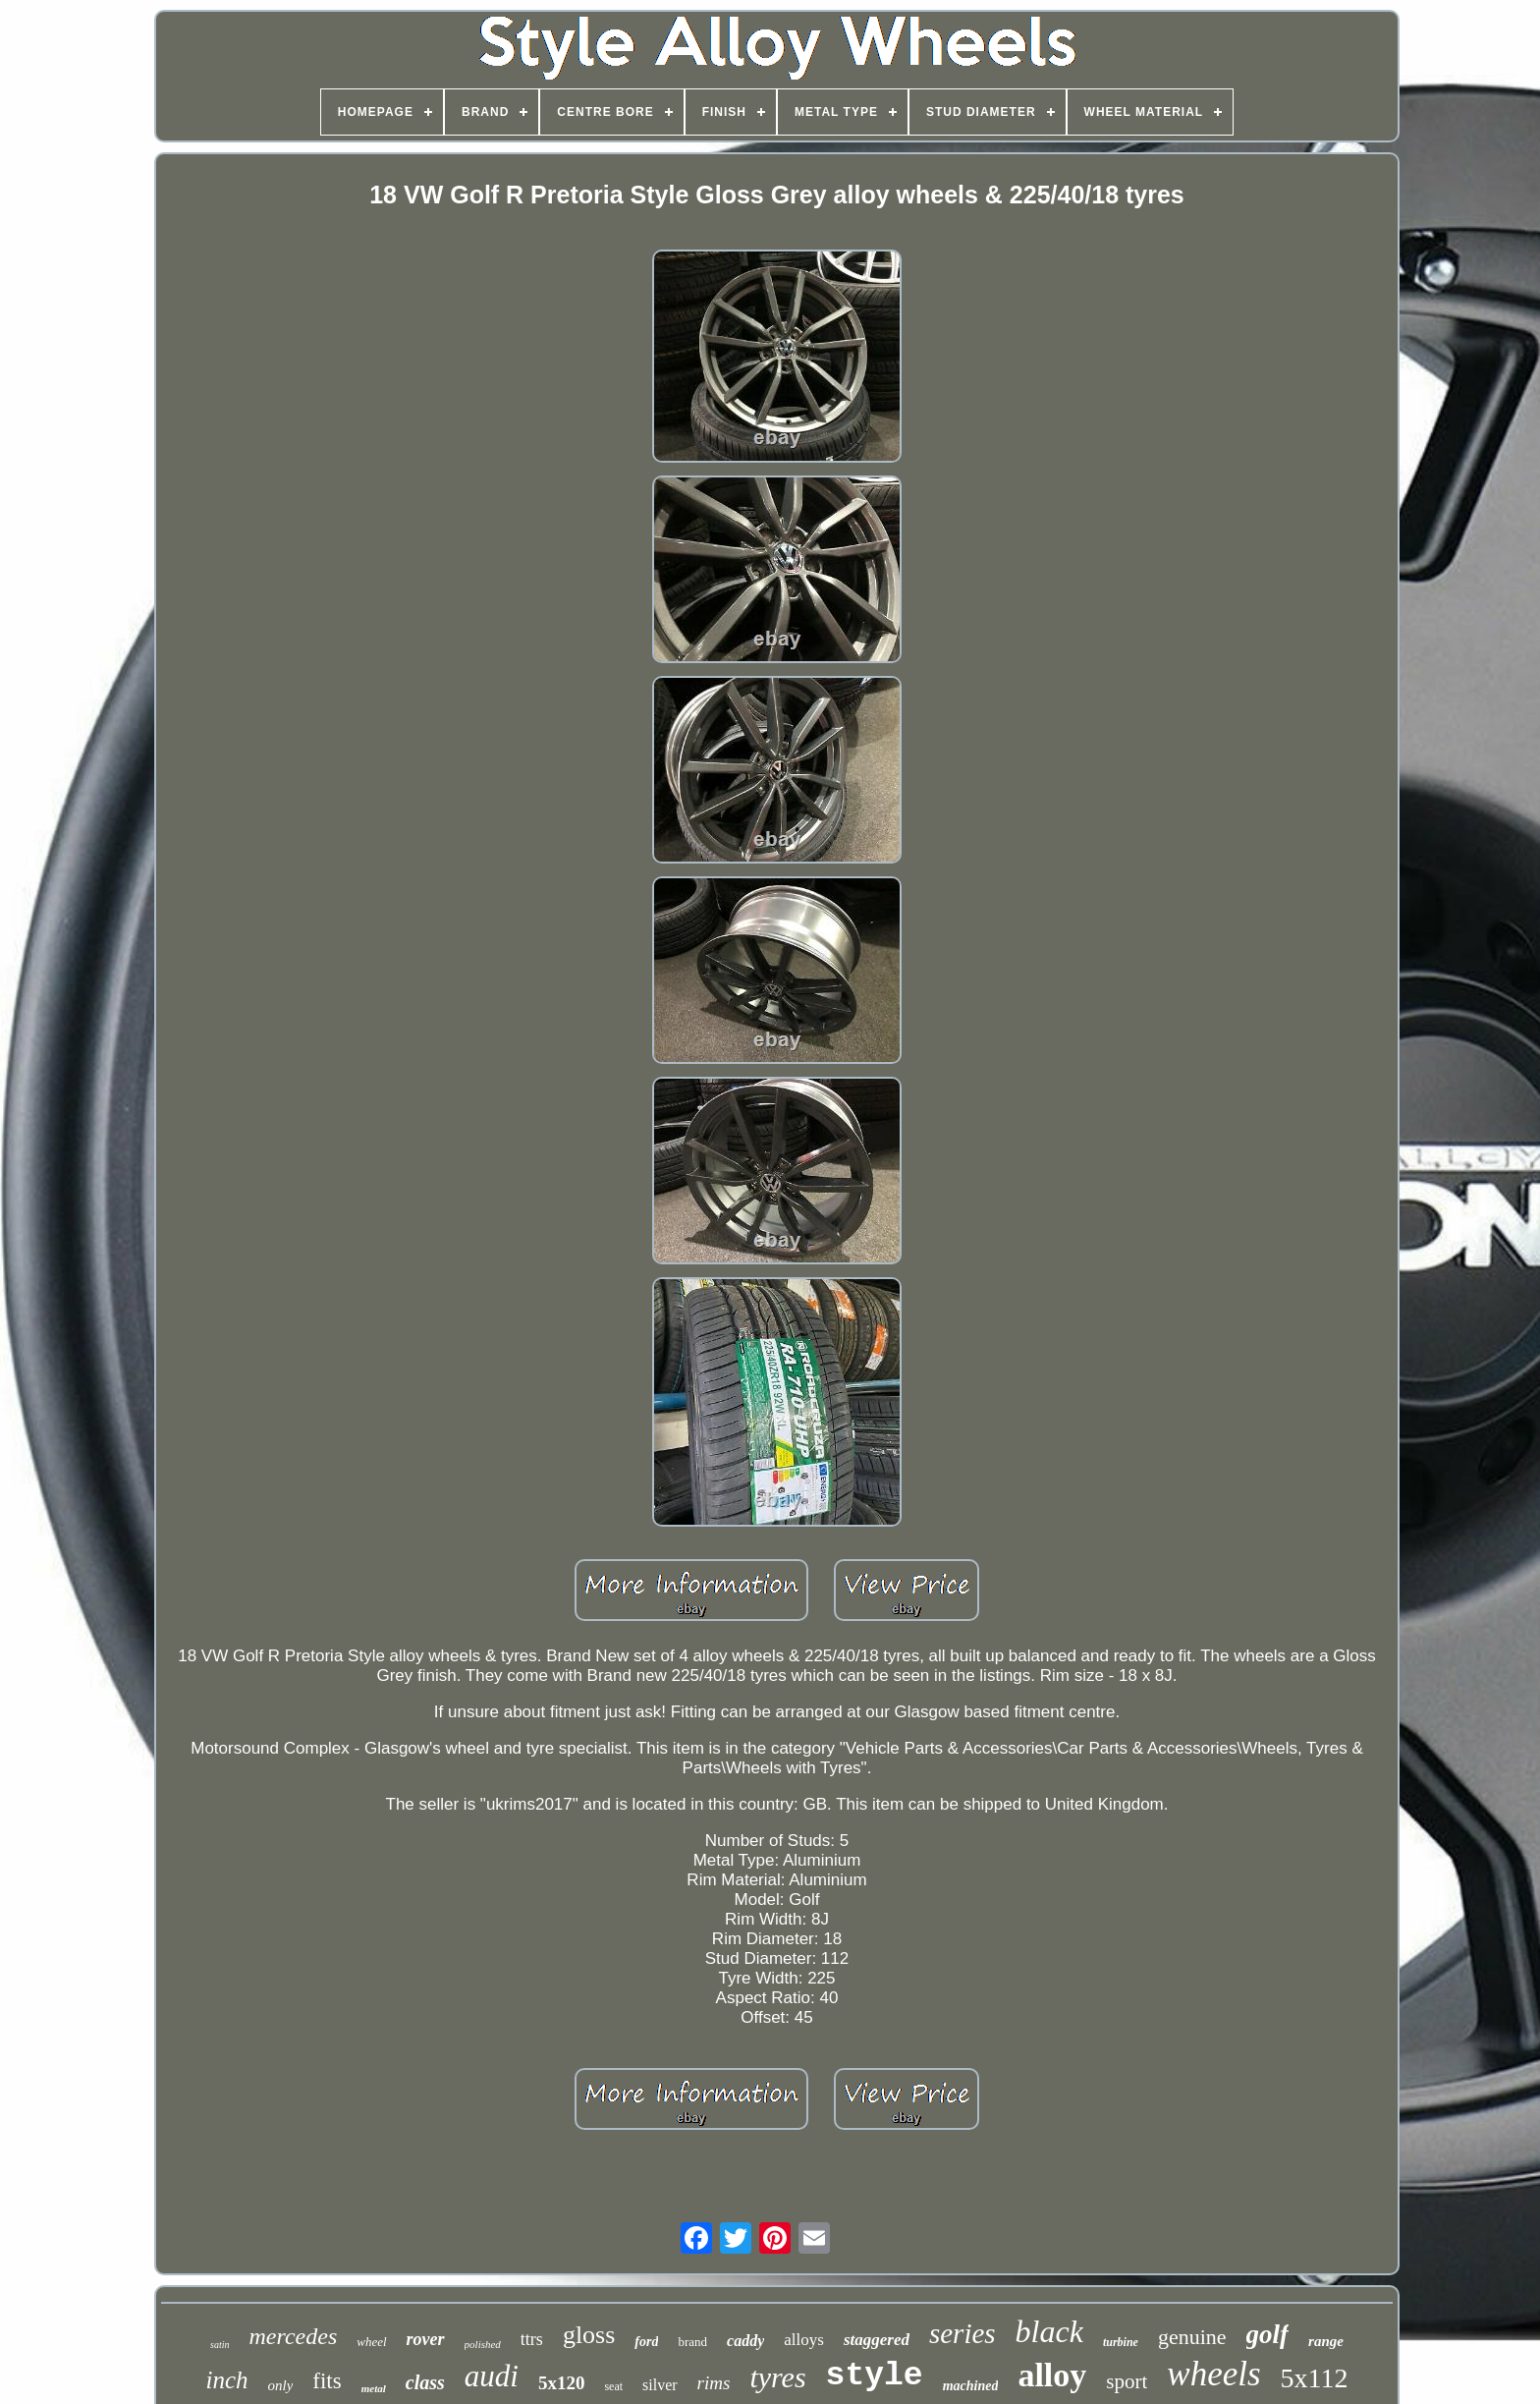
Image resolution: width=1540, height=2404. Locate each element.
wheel (371, 2341)
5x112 (1314, 2378)
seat (613, 2386)
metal (373, 2388)
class (425, 2382)
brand (692, 2341)
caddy (745, 2340)
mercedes (293, 2336)
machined (971, 2385)
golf (1268, 2334)
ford (646, 2341)
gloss (589, 2334)
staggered (876, 2339)
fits (326, 2381)
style (874, 2376)
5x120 (561, 2383)
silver (660, 2384)
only (280, 2385)
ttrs (532, 2339)
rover (426, 2339)
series (962, 2333)
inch (226, 2380)
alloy (1052, 2375)
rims (714, 2383)
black (1049, 2331)
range (1326, 2341)
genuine (1192, 2336)
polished (483, 2344)
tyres (777, 2377)
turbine (1120, 2342)
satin (219, 2344)
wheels (1213, 2374)
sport (1126, 2381)
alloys (804, 2339)
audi (492, 2376)
